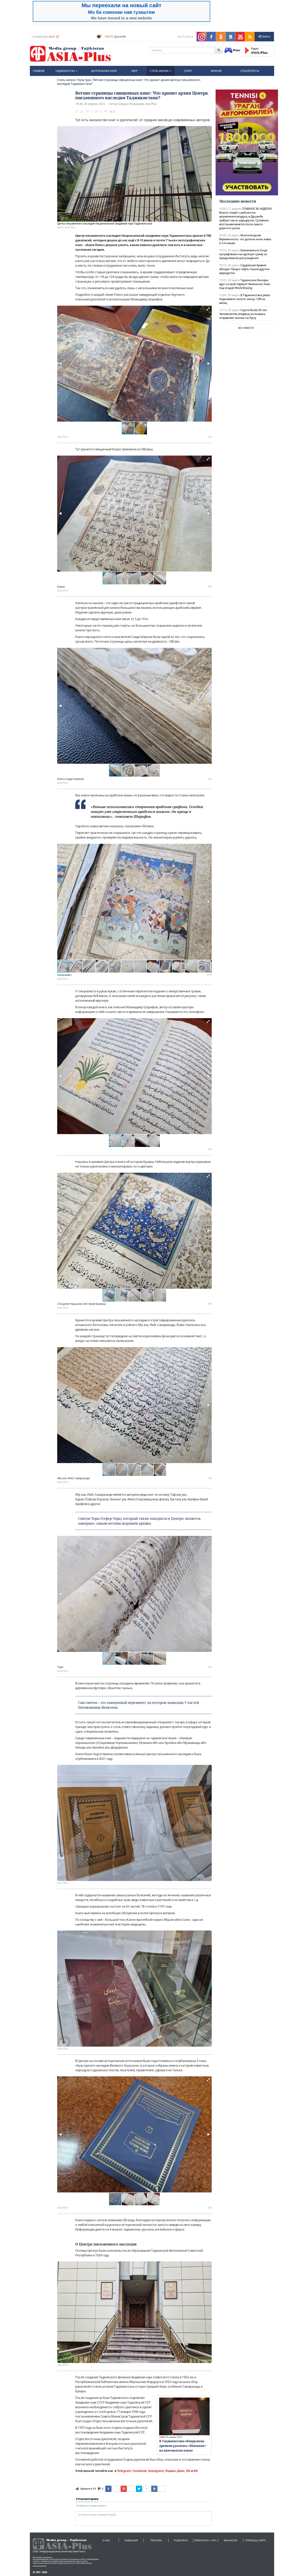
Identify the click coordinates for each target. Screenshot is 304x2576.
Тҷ (184, 36)
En (189, 36)
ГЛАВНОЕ (39, 71)
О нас (106, 2540)
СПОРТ (188, 71)
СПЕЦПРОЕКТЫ (249, 71)
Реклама (156, 2540)
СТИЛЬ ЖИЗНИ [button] (160, 71)
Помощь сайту (255, 2540)
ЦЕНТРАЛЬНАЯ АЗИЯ (104, 71)
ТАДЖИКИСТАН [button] (66, 71)
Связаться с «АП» (205, 2540)
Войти (264, 36)
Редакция (131, 2540)
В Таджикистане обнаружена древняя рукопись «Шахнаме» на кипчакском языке (182, 2445)
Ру (179, 36)
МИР (134, 71)
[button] (208, 309)
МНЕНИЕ (216, 71)
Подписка (181, 2540)
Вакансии (230, 2540)
